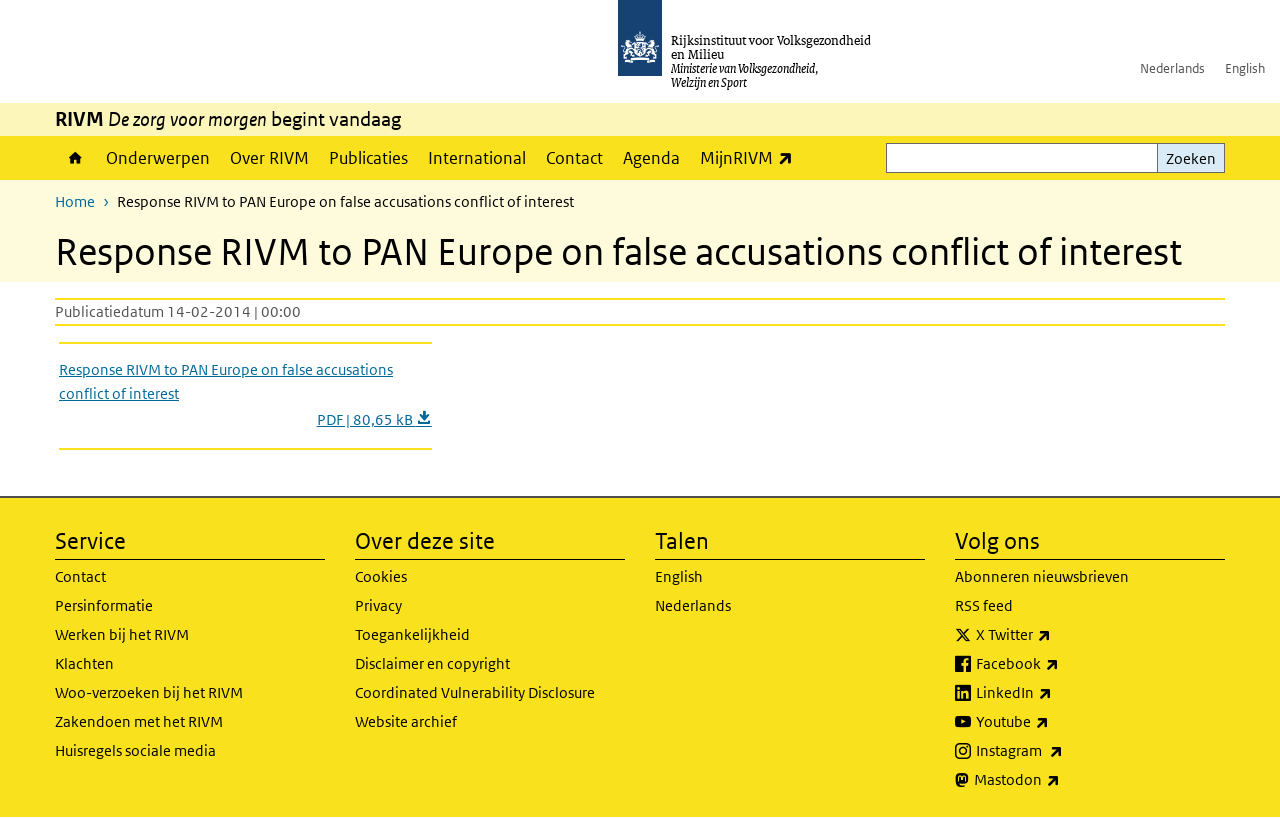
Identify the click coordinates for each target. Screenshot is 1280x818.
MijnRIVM (751, 157)
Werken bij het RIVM (122, 634)
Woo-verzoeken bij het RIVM (149, 692)
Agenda (651, 158)
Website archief (406, 721)
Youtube (1056, 722)
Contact (574, 158)
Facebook (1061, 664)
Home (75, 158)
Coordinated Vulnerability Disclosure (475, 692)
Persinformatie (104, 605)
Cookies (381, 576)
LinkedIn (1058, 693)
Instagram (1063, 751)
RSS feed (984, 605)
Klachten (84, 663)
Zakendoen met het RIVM (139, 721)
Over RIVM (269, 158)
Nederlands (1172, 68)
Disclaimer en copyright (432, 663)
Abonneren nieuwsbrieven (1042, 576)
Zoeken (1191, 158)
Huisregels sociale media (135, 750)
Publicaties (368, 158)
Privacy (378, 605)
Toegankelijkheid (412, 634)
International (477, 158)
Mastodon (1061, 780)
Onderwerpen (158, 158)
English (1245, 68)
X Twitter (1057, 635)
